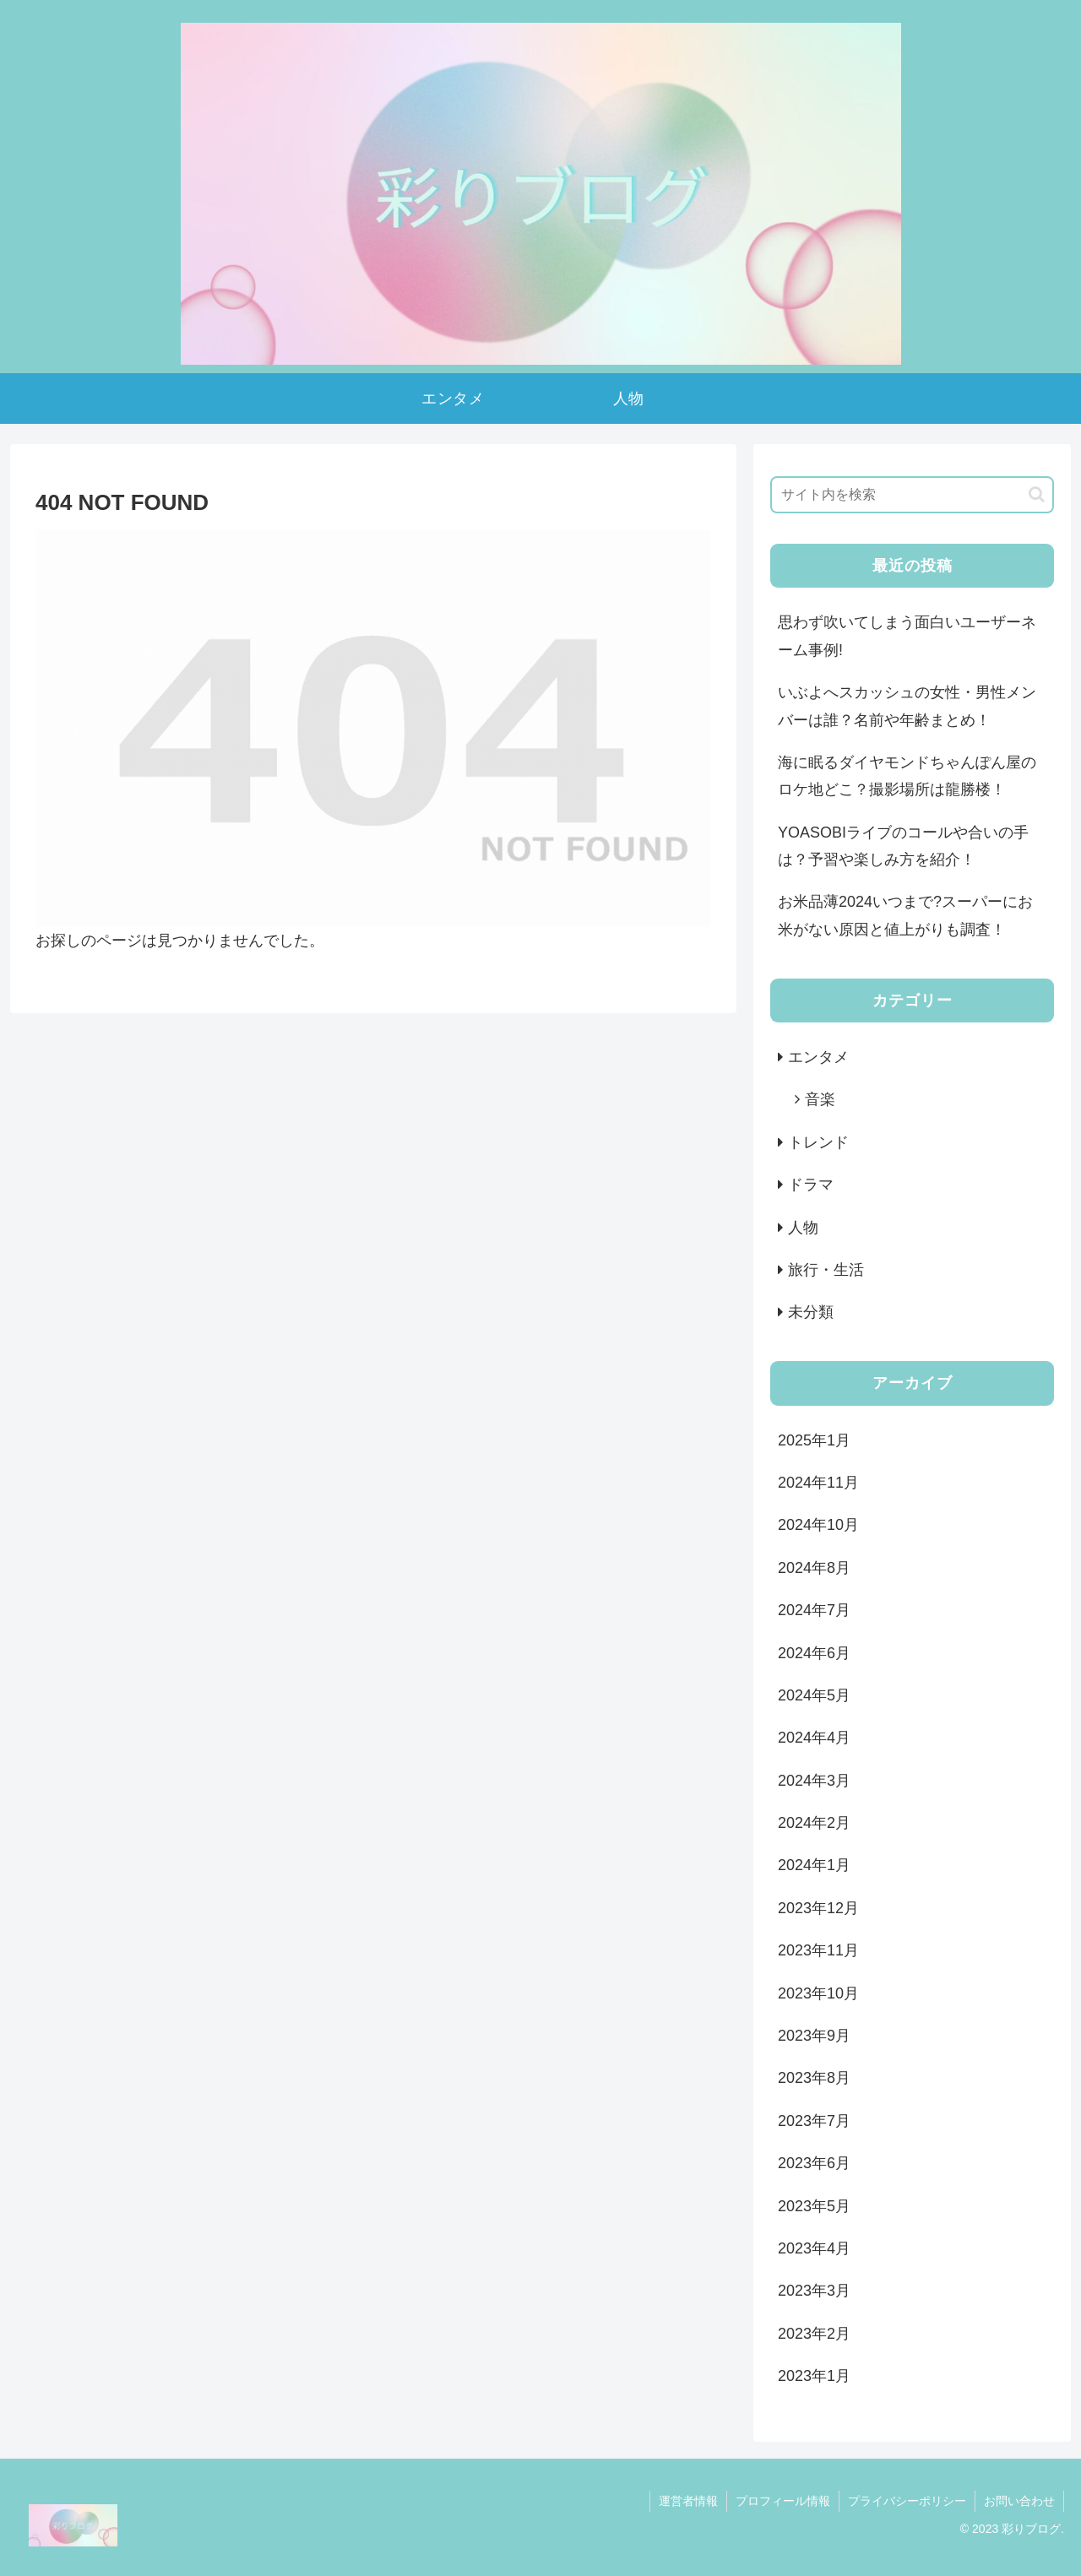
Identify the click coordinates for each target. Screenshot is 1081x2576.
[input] (912, 494)
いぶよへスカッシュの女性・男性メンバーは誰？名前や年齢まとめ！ (907, 706)
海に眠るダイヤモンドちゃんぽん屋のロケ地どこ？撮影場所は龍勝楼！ (907, 776)
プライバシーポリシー (907, 2501)
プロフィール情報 (783, 2501)
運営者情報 (688, 2501)
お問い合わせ (1019, 2501)
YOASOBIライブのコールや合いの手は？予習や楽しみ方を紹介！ (903, 846)
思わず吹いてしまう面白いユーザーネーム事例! (907, 636)
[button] (1036, 494)
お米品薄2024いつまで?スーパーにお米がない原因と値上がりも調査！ (905, 915)
